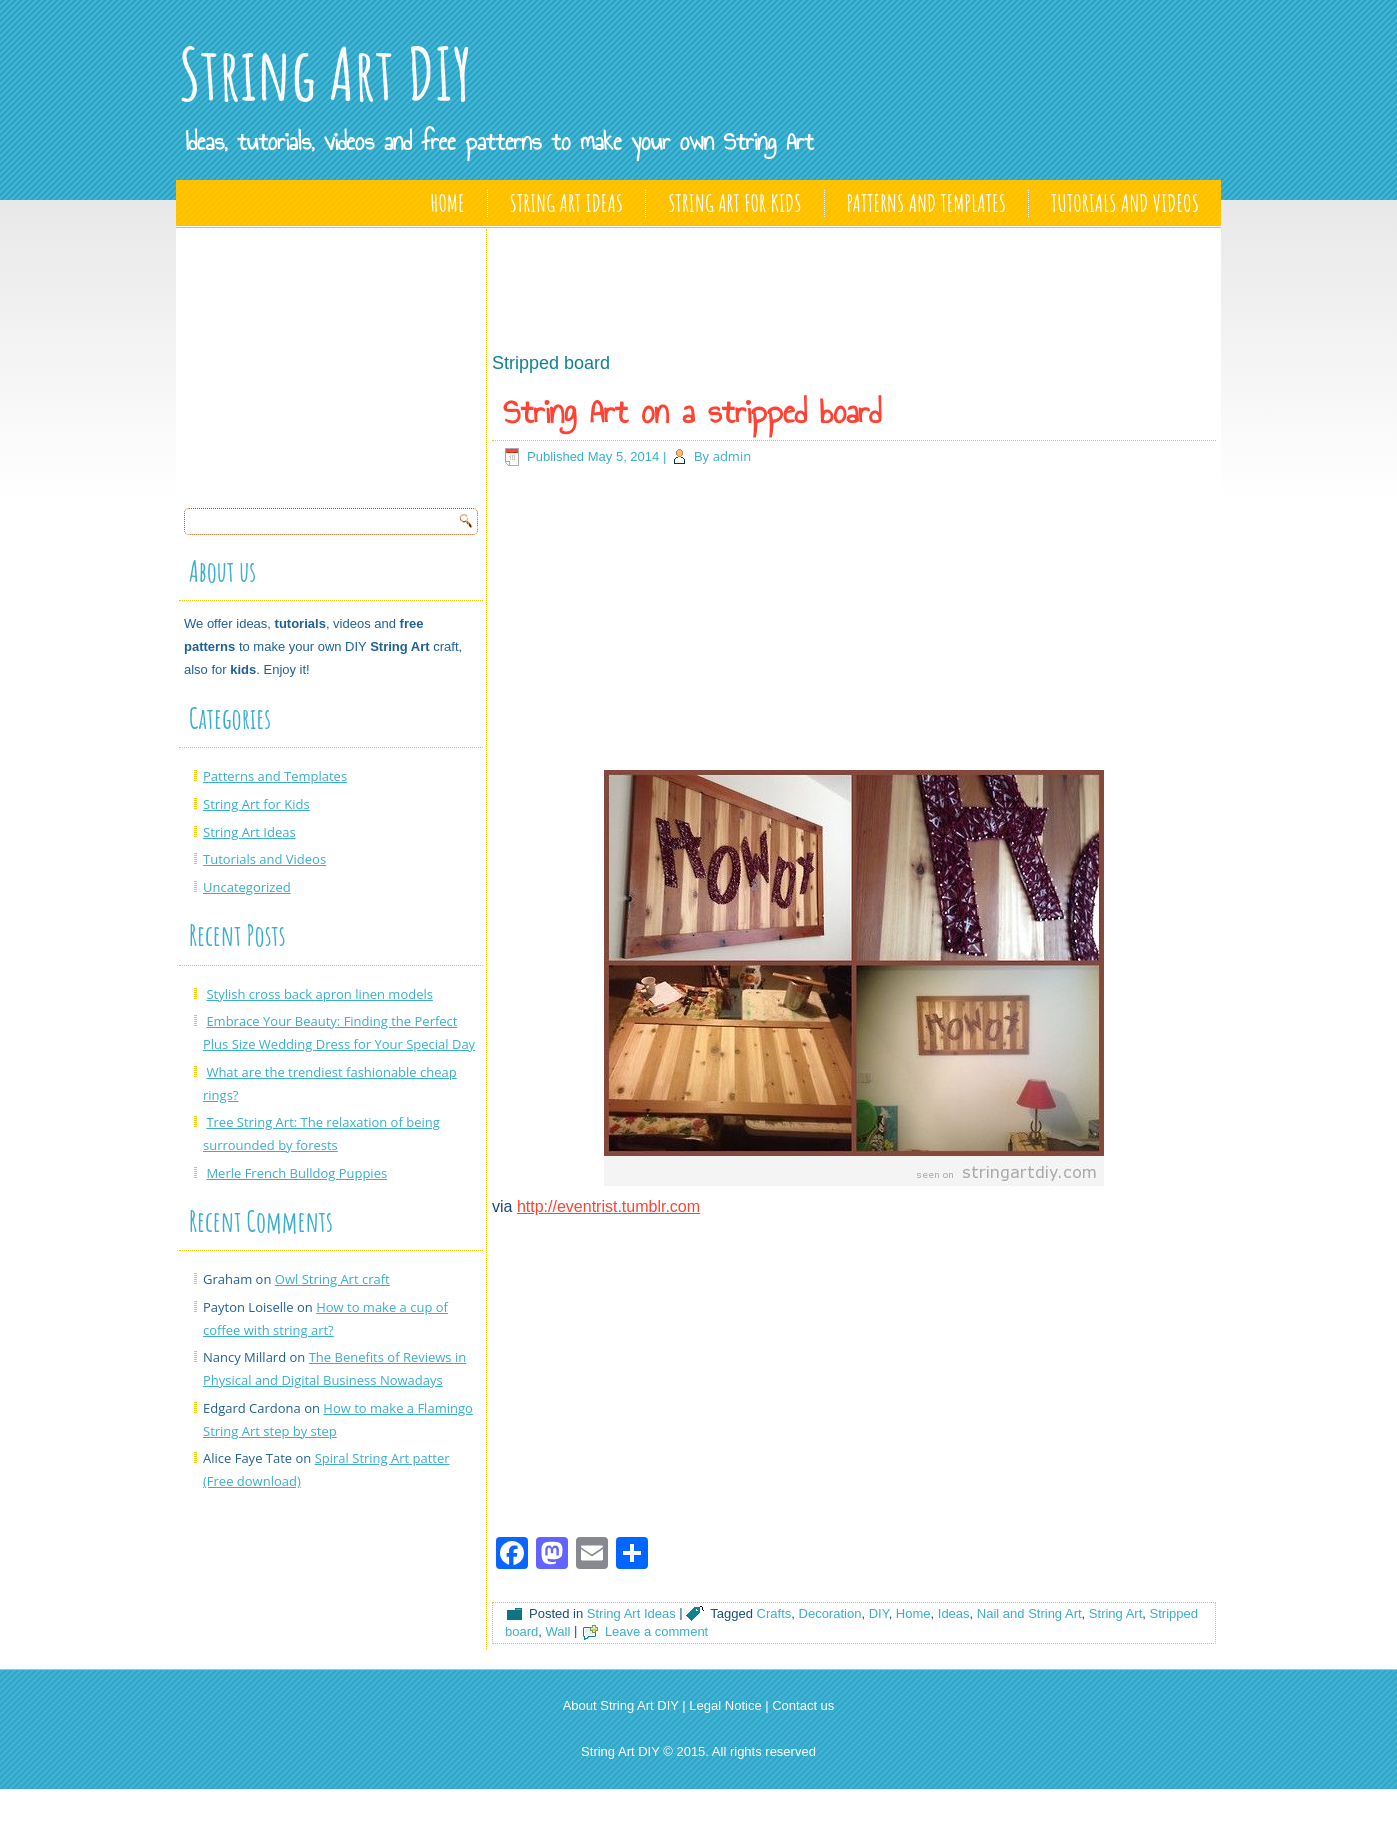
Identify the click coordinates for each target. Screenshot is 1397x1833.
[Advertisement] (334, 362)
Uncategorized (247, 887)
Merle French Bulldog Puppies (296, 1173)
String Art (1115, 1613)
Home (448, 203)
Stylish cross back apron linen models (319, 994)
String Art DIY (326, 73)
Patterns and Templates (926, 203)
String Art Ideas (567, 203)
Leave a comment (656, 1631)
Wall (557, 1631)
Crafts (774, 1613)
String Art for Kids (734, 203)
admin (732, 456)
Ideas (954, 1613)
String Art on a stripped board (692, 412)
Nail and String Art (1029, 1613)
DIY (879, 1613)
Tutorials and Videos (1125, 203)
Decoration (830, 1613)
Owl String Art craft (332, 1279)
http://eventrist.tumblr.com (608, 1206)
